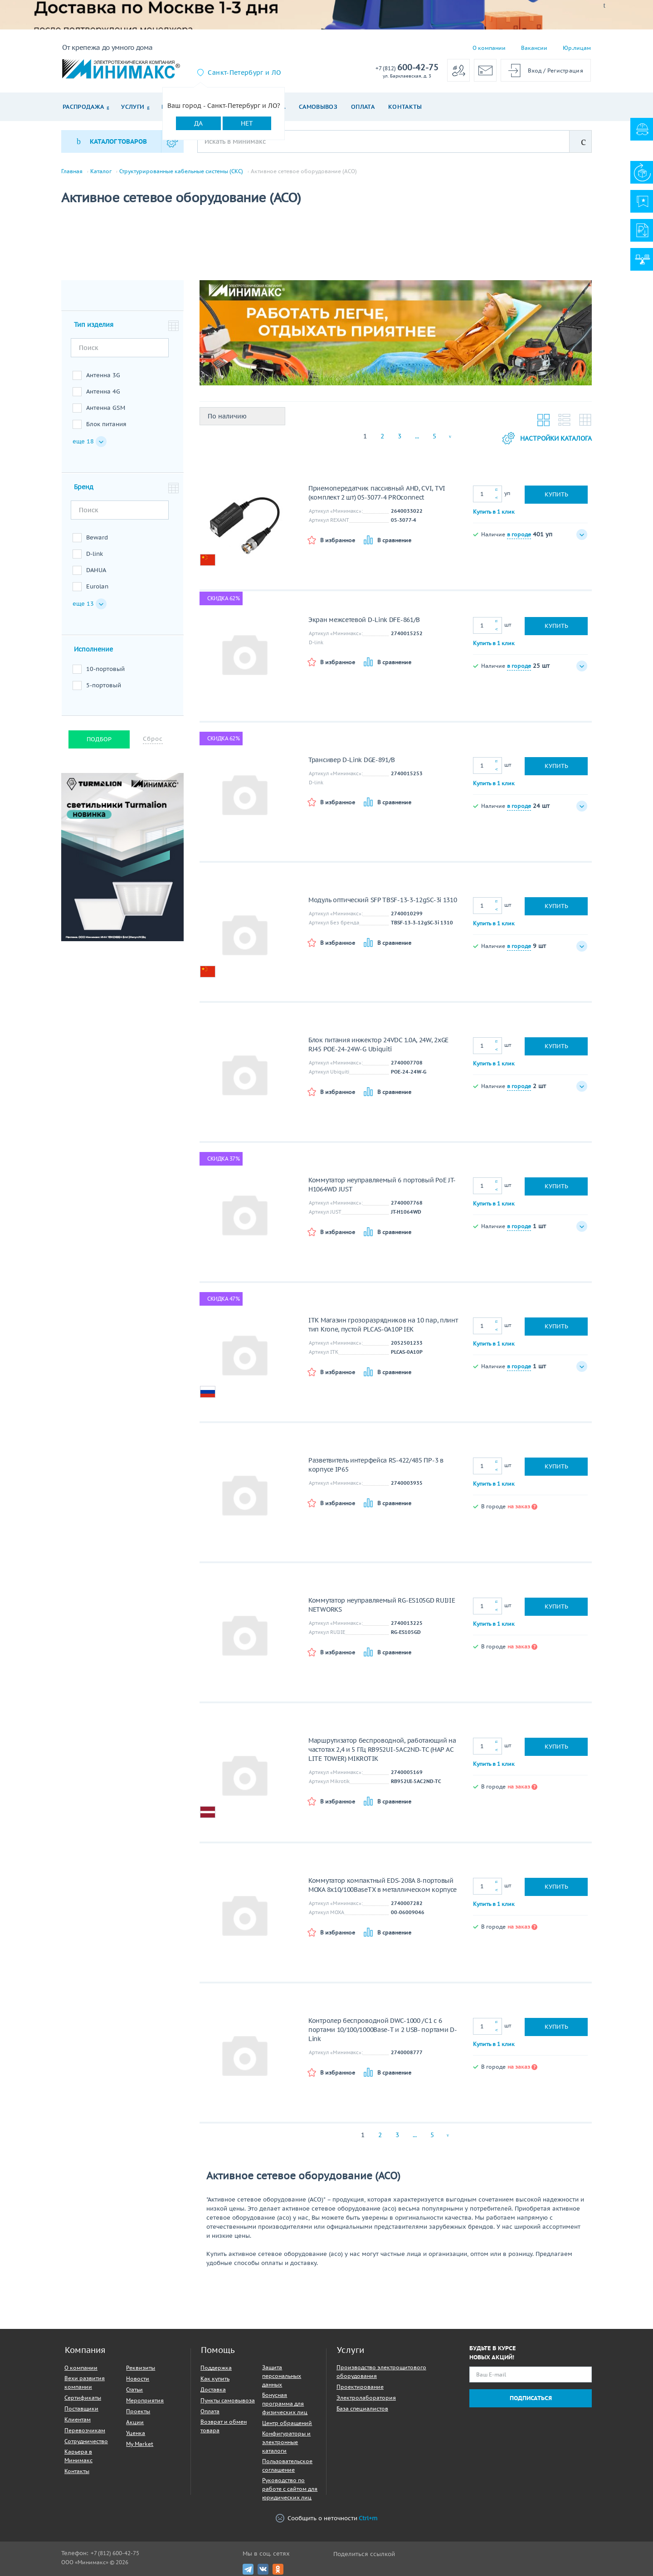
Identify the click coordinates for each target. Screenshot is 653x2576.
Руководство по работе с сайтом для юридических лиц (289, 2489)
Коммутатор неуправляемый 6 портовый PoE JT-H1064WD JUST (382, 1184)
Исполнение (93, 649)
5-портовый (103, 685)
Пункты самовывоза (227, 2400)
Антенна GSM (105, 408)
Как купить (214, 2378)
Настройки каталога (547, 438)
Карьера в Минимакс (78, 2456)
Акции (135, 2422)
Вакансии (534, 47)
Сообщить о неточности (326, 2518)
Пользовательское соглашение (287, 2465)
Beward (97, 537)
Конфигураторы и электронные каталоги (286, 2442)
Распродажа (83, 107)
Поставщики (81, 2408)
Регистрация (565, 70)
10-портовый (105, 669)
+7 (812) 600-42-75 (115, 2553)
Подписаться (531, 2398)
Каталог (101, 171)
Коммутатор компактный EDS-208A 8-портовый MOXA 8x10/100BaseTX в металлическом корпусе (382, 1885)
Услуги (132, 107)
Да (198, 123)
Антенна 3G (103, 375)
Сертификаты (82, 2397)
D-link (94, 554)
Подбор (99, 739)
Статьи (134, 2389)
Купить (556, 494)
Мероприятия (145, 2400)
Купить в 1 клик (494, 511)
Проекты (138, 2411)
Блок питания (106, 424)
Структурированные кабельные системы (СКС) (181, 171)
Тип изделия (93, 325)
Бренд (83, 487)
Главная (72, 171)
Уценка (135, 2433)
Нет (247, 123)
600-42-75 (407, 68)
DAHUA (96, 570)
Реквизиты (140, 2367)
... (417, 436)
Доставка (213, 2389)
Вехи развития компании (84, 2382)
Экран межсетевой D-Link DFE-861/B (364, 620)
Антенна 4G (103, 391)
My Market (139, 2443)
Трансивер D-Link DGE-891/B (351, 760)
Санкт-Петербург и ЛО (244, 72)
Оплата (363, 107)
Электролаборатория (366, 2397)
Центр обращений (287, 2423)
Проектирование (360, 2386)
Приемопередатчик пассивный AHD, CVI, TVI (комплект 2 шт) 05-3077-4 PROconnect (376, 492)
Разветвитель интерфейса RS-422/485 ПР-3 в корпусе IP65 (375, 1464)
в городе (519, 534)
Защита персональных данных (281, 2376)
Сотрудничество (86, 2441)
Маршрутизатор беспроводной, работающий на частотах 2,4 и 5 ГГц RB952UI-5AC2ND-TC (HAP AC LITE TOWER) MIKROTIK (382, 1749)
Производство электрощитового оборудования (381, 2371)
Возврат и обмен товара (223, 2426)
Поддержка (216, 2367)
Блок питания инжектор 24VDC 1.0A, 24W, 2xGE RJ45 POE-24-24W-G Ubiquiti (378, 1044)
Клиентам (77, 2419)
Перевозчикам (84, 2430)
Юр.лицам (577, 47)
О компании (489, 47)
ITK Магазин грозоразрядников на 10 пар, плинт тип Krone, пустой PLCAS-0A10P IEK (383, 1324)
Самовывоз (318, 107)
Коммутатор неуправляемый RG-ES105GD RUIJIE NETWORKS (381, 1605)
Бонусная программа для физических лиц (284, 2403)
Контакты (405, 107)
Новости (137, 2378)
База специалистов (362, 2408)
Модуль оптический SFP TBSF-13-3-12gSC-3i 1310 (382, 900)
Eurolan (97, 586)
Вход (535, 70)
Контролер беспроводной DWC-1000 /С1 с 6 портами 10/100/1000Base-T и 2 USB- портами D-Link (382, 2030)
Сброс (153, 739)
